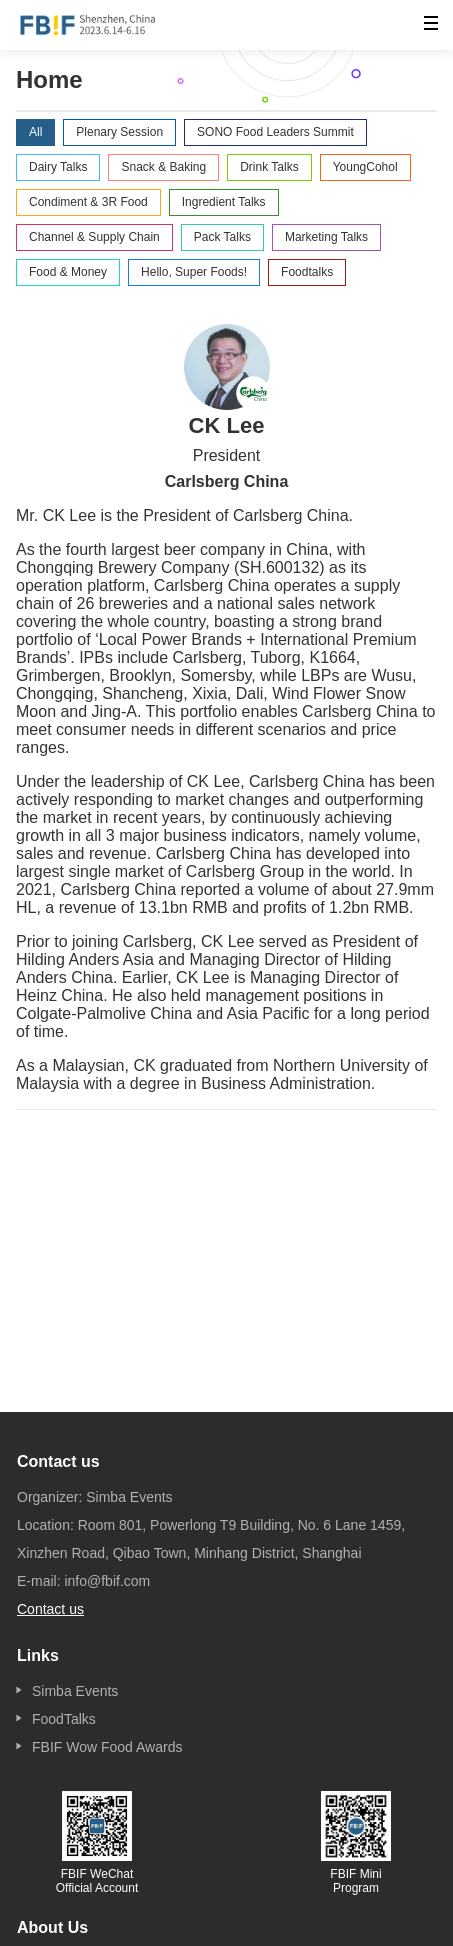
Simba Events (75, 1691)
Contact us (50, 1609)
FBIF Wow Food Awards (107, 1747)
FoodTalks (64, 1719)
